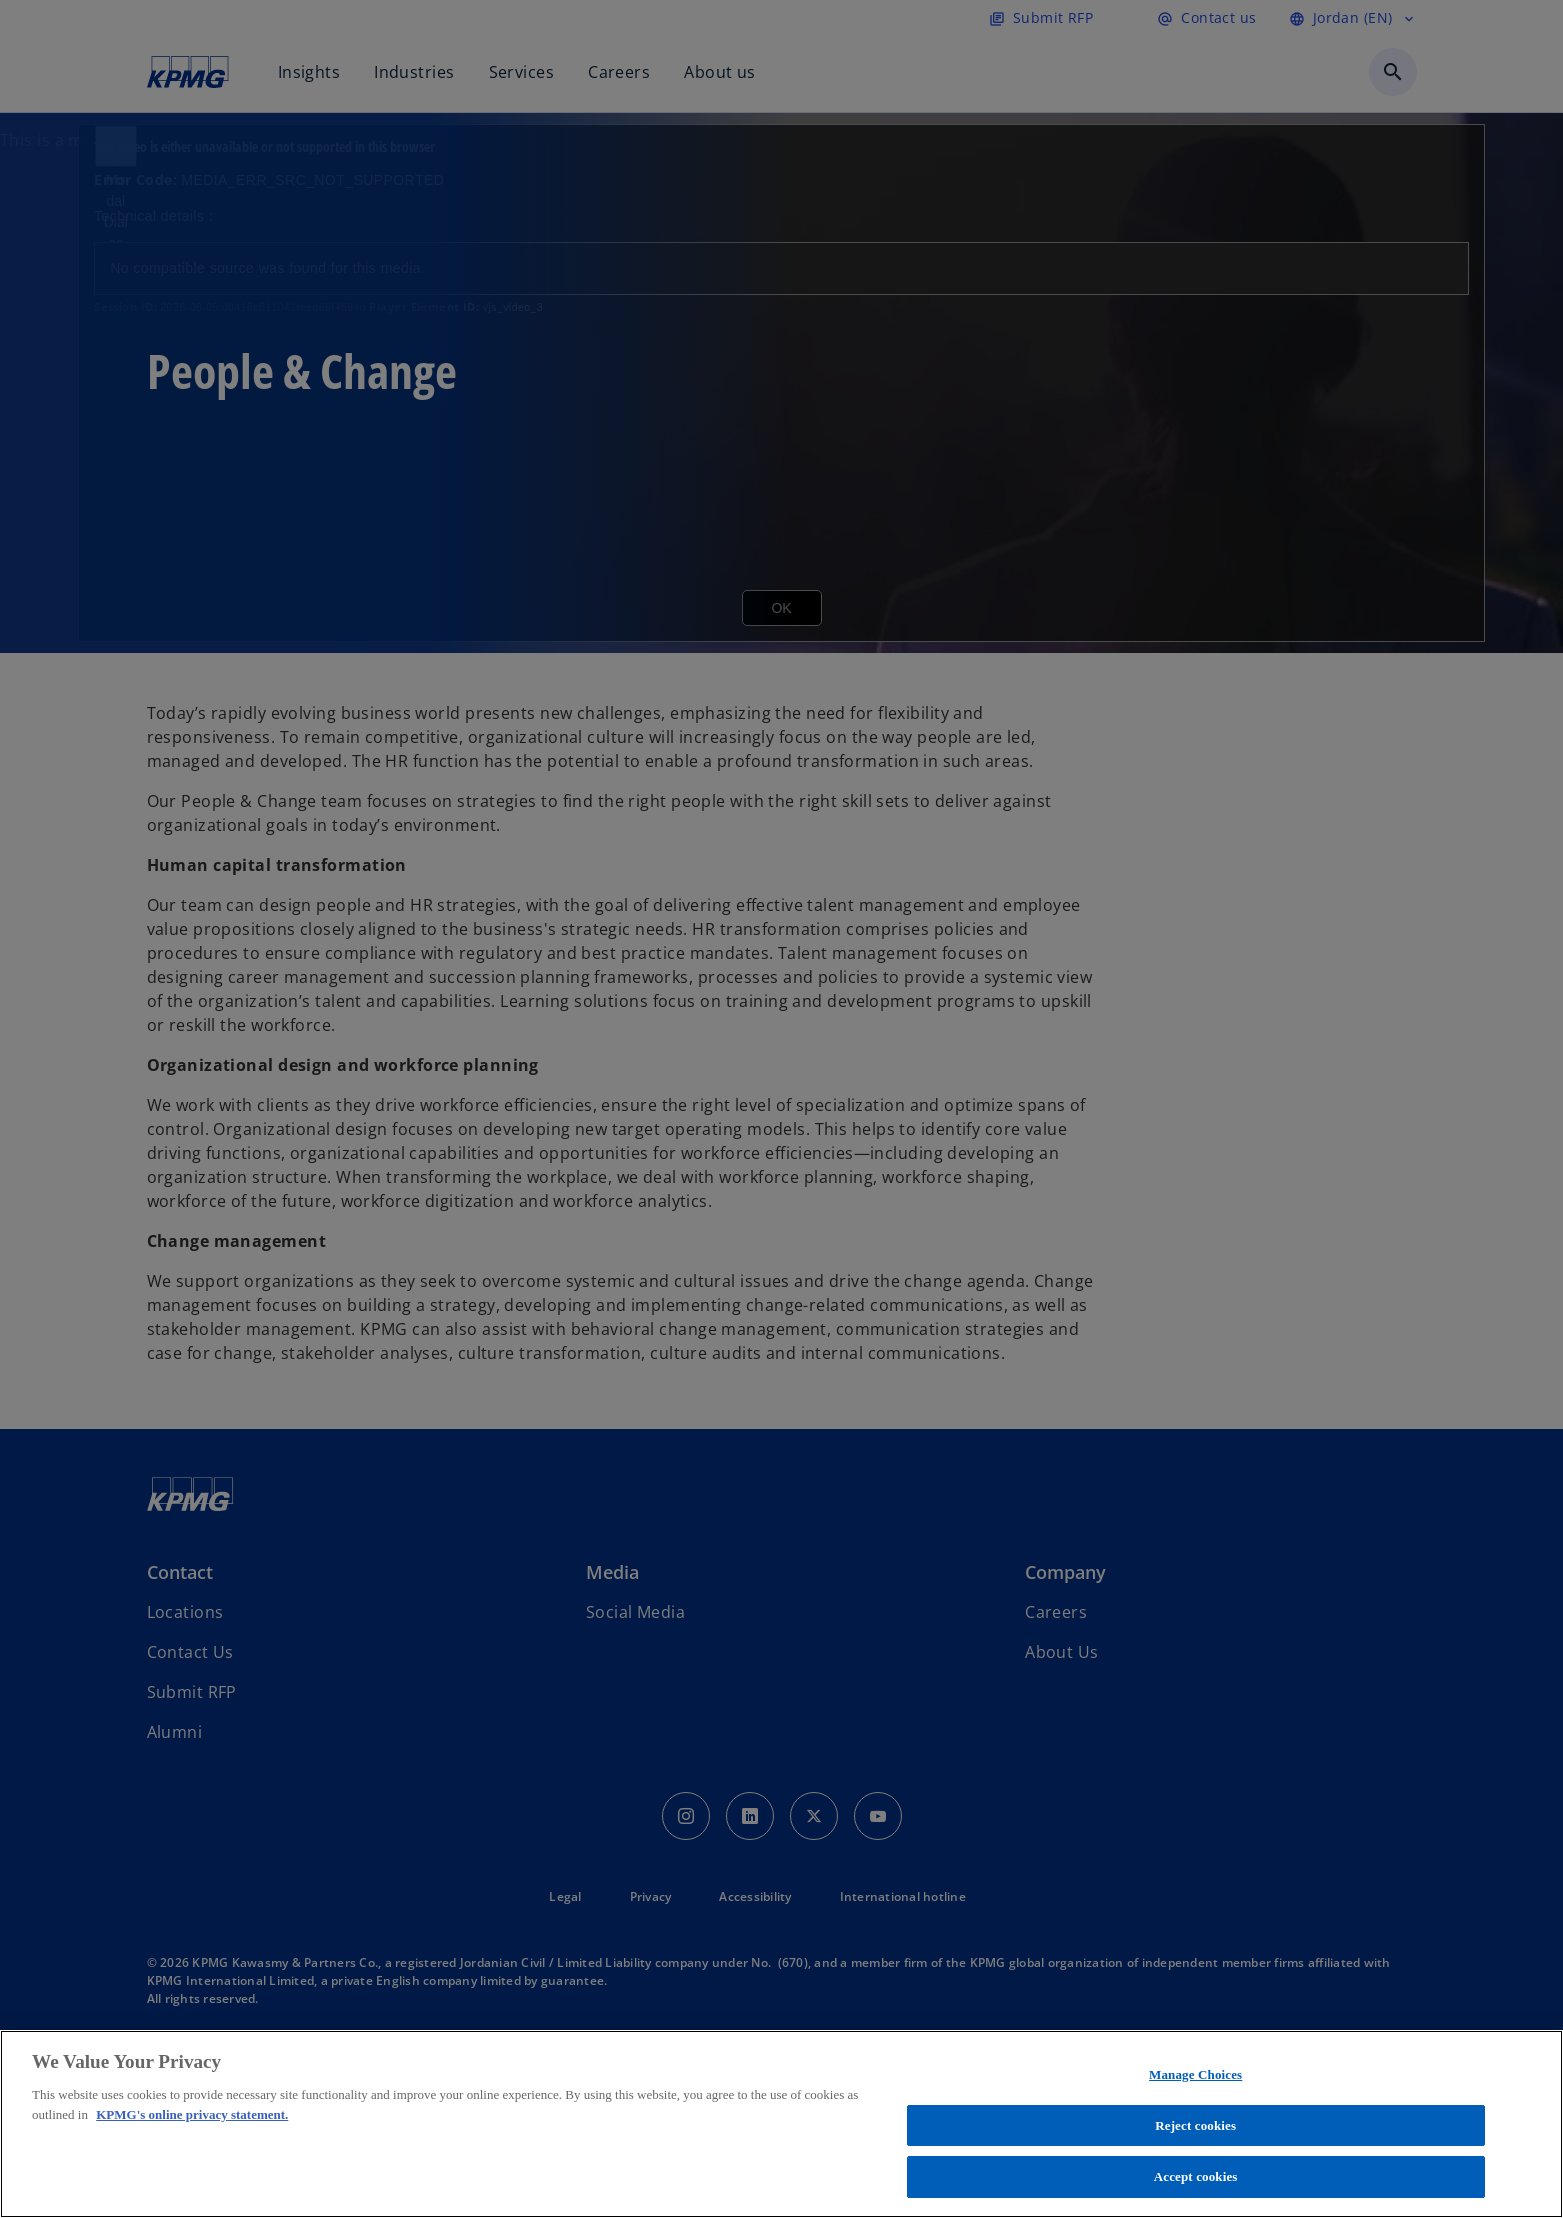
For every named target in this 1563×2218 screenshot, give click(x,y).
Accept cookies (1196, 2176)
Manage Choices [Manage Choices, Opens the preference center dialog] (1195, 2074)
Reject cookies (1195, 2125)
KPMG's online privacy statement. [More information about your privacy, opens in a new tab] (192, 2114)
